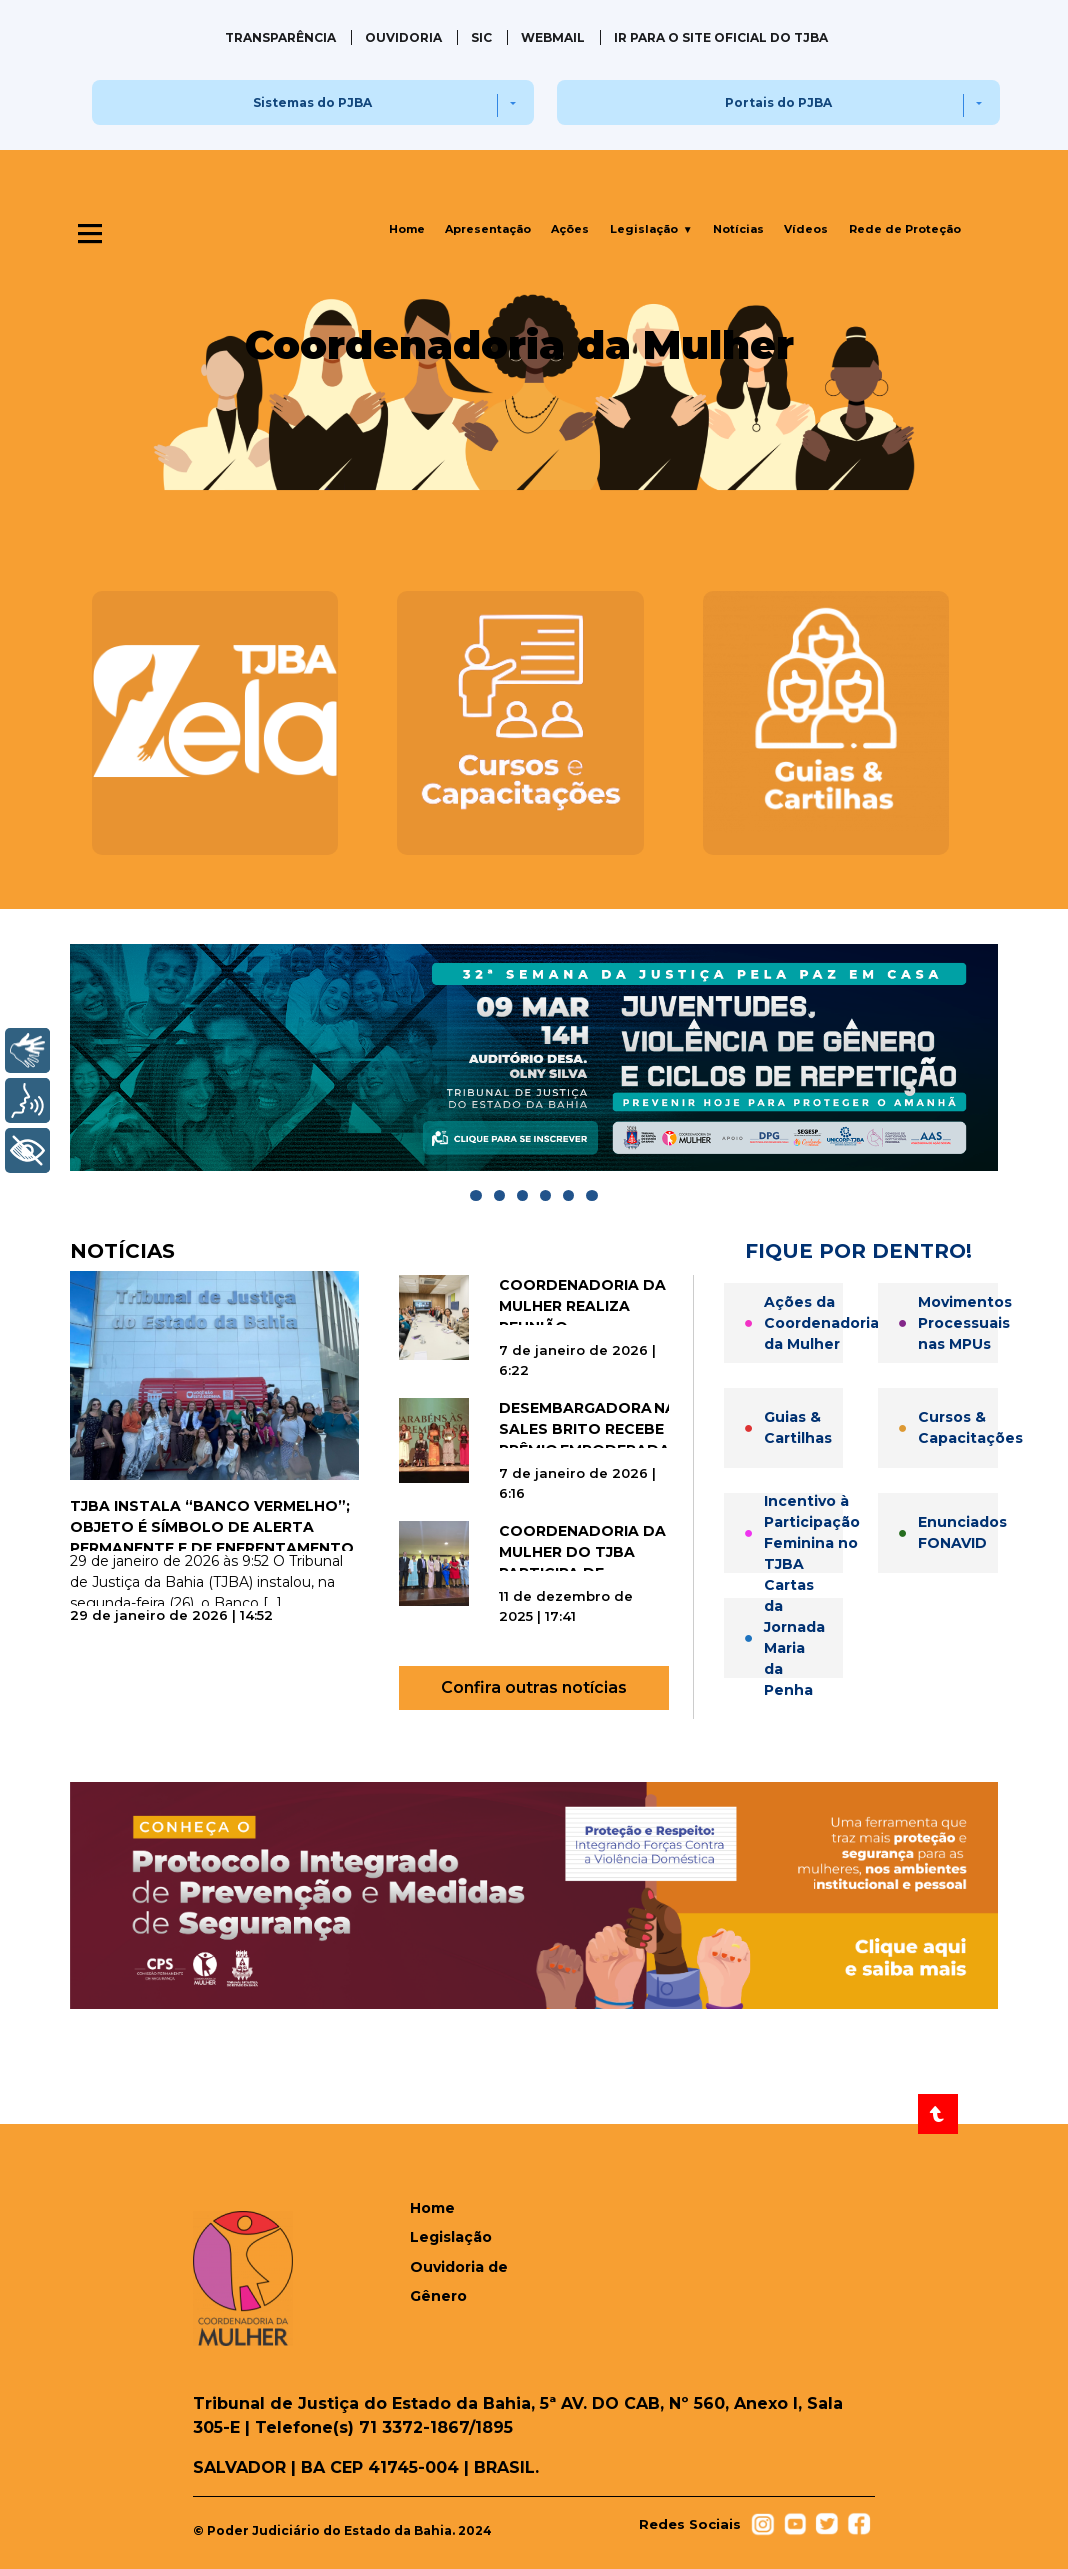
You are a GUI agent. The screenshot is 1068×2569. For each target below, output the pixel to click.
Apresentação (488, 229)
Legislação (651, 229)
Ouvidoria (403, 37)
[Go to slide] (475, 1195)
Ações (570, 229)
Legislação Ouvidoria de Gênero (459, 2266)
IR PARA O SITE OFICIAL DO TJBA (721, 37)
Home (407, 229)
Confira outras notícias (534, 1687)
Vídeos (806, 229)
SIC (481, 37)
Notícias (738, 229)
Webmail (553, 37)
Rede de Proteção (905, 229)
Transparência (280, 37)
